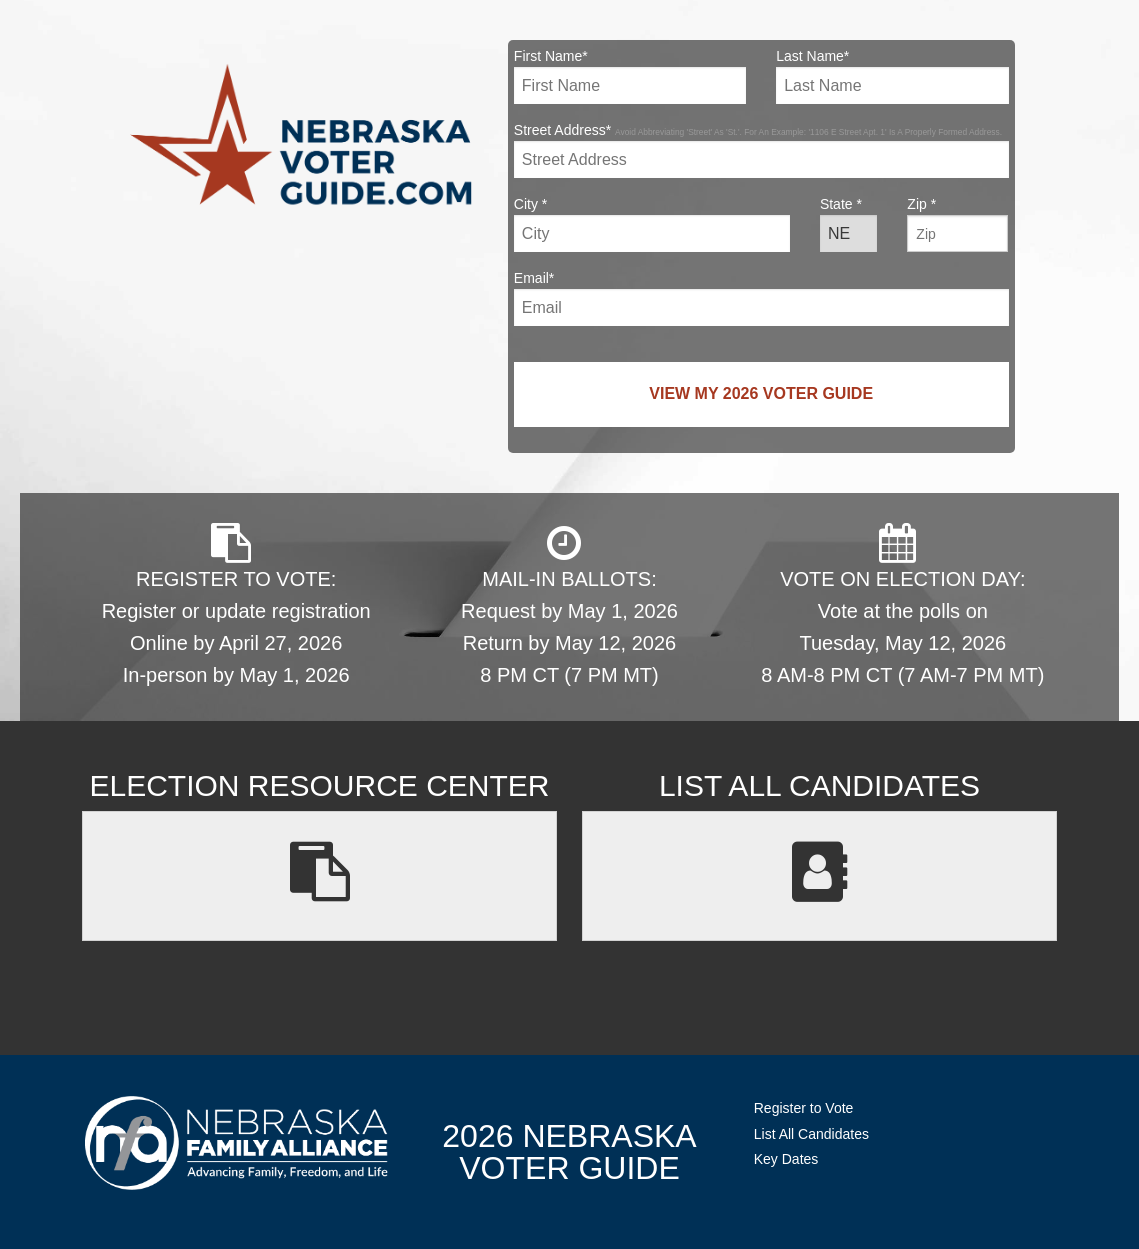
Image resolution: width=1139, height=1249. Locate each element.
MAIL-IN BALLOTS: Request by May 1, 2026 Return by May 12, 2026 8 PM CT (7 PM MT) (569, 604)
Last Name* (892, 76)
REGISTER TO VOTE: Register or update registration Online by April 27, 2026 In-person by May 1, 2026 (236, 604)
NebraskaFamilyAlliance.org (236, 1142)
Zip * (957, 224)
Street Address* (761, 150)
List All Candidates (811, 1134)
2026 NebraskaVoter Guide (569, 1152)
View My (761, 393)
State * (848, 224)
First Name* (630, 76)
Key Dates (786, 1159)
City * (652, 224)
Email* (761, 298)
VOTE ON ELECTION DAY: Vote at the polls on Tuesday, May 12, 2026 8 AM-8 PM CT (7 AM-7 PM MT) (902, 604)
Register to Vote (804, 1108)
